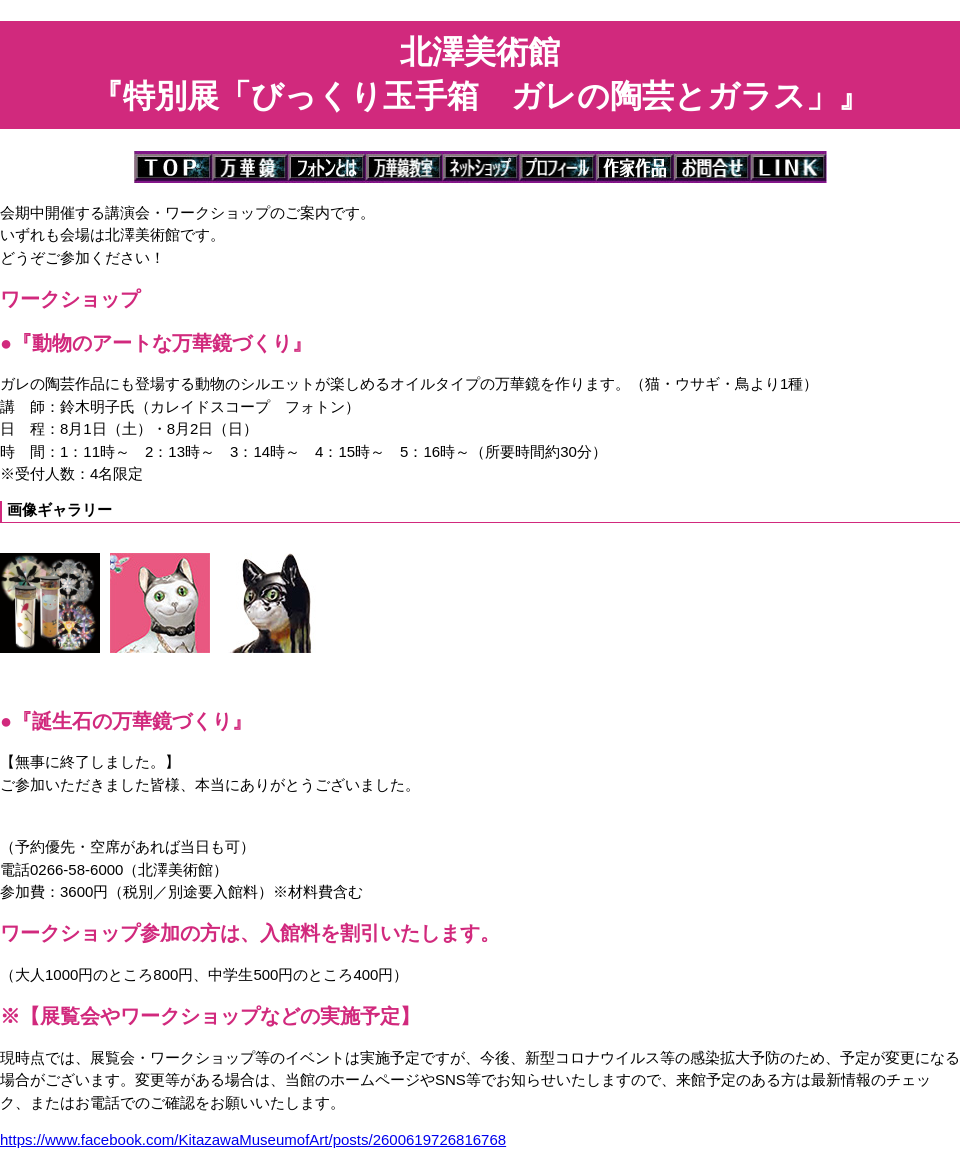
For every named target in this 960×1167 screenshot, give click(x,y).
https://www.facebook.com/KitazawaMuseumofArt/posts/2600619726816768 (253, 1139)
